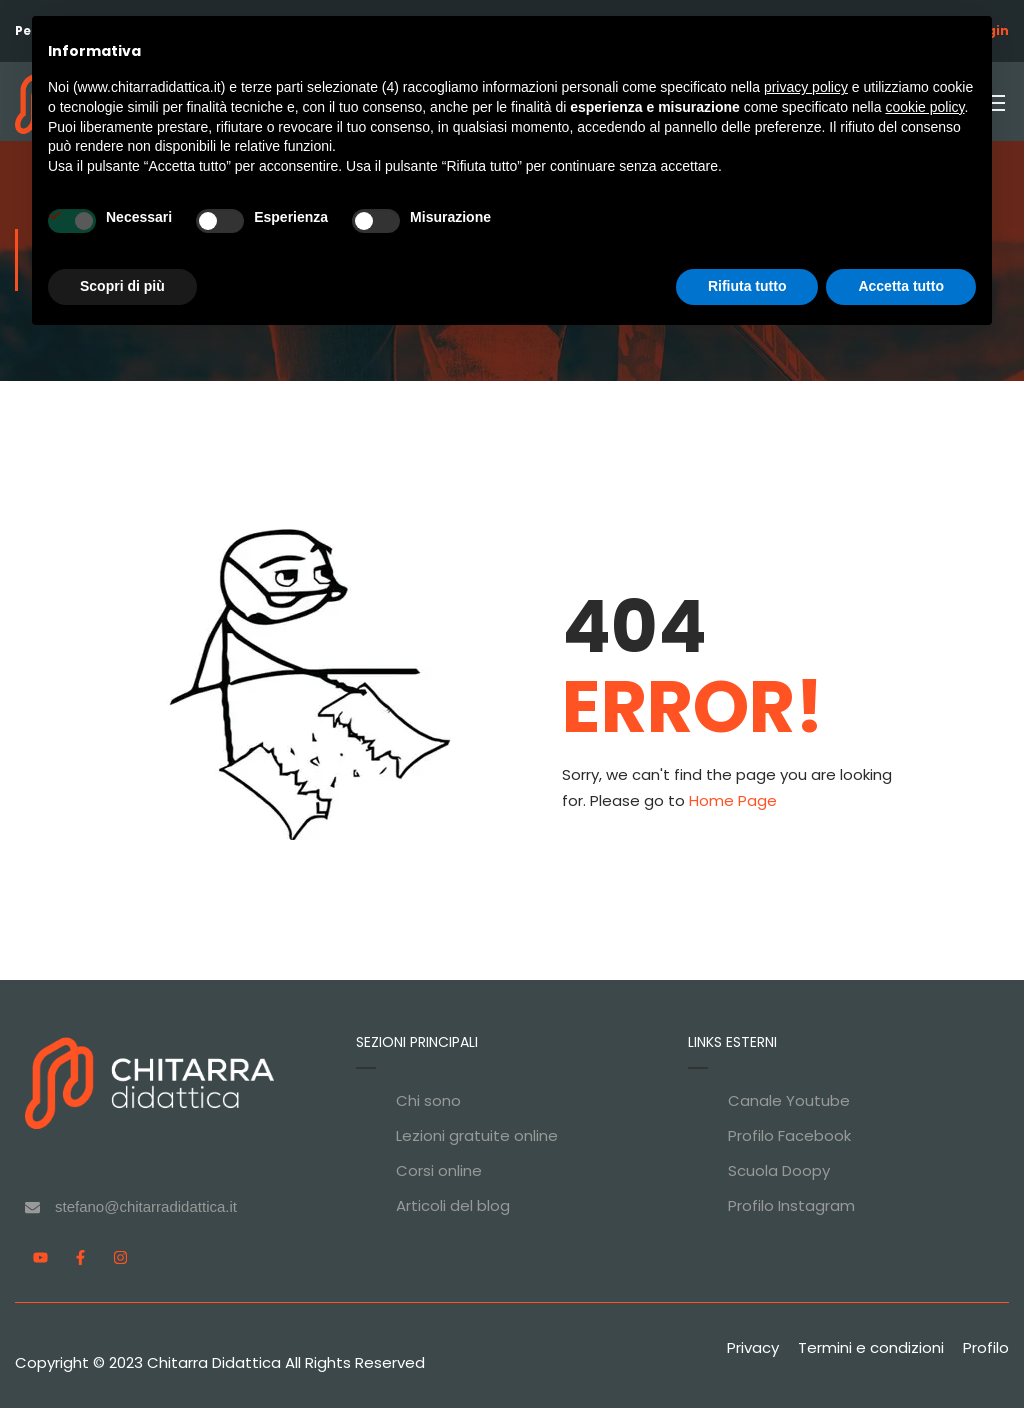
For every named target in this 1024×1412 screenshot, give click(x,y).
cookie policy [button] (924, 107)
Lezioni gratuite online (477, 1139)
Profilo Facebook (789, 1139)
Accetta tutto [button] (901, 286)
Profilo (986, 1351)
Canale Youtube (789, 1104)
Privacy (753, 1351)
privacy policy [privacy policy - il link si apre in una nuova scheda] (806, 87)
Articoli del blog (453, 1209)
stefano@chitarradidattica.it (146, 1210)
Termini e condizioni (871, 1351)
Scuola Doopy (779, 1174)
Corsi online (439, 1174)
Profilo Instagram (791, 1209)
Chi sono (428, 1104)
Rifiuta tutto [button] (747, 286)
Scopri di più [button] (122, 286)
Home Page (733, 804)
